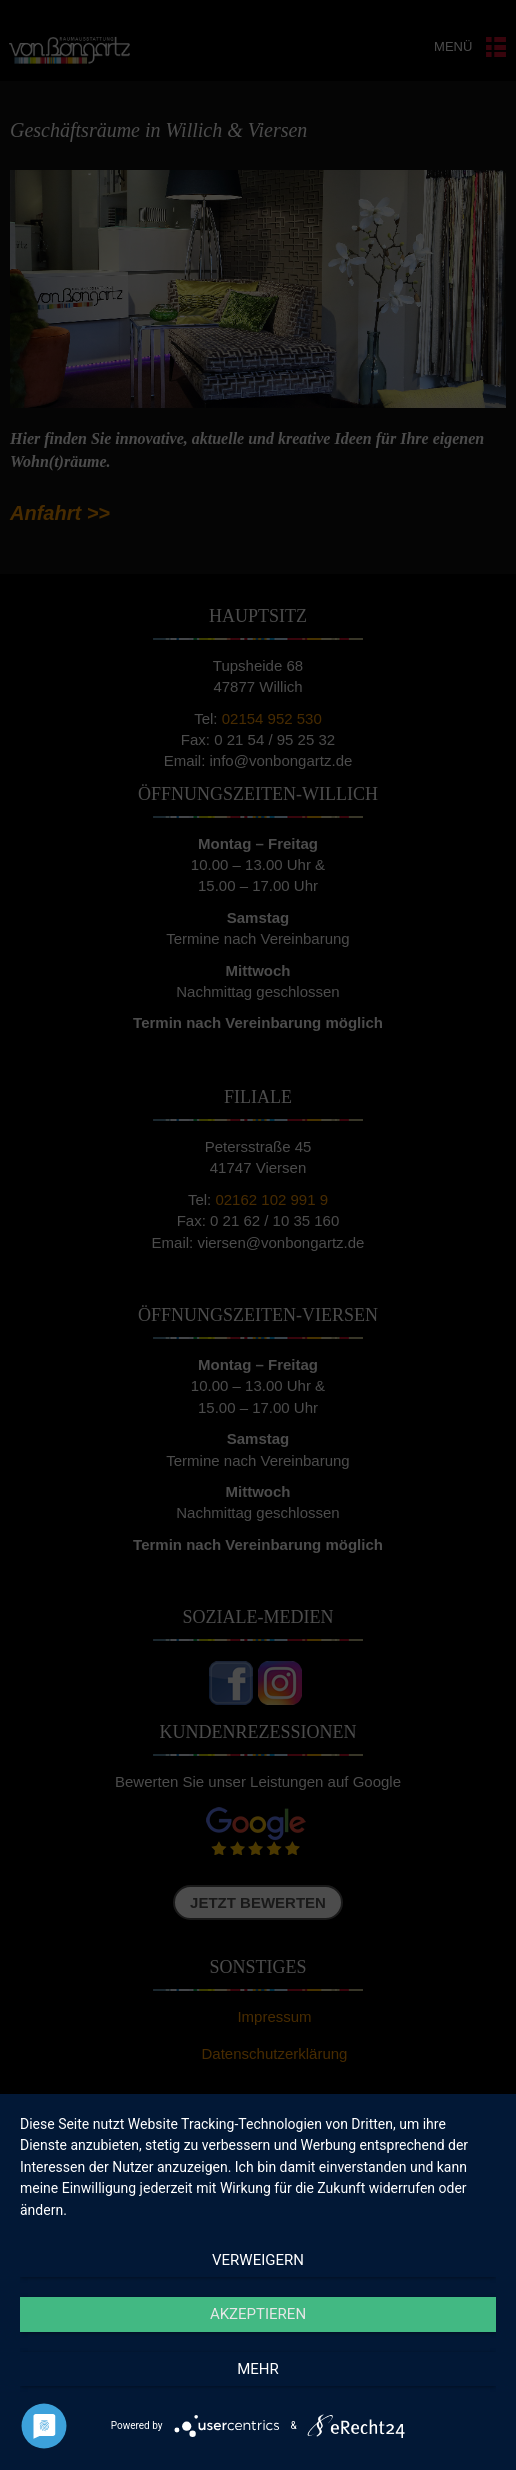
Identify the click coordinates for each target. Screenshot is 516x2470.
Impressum (371, 2444)
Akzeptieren (257, 2288)
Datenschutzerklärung (273, 2444)
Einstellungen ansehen (258, 2398)
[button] (486, 2121)
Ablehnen (257, 2343)
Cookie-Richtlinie (160, 2444)
